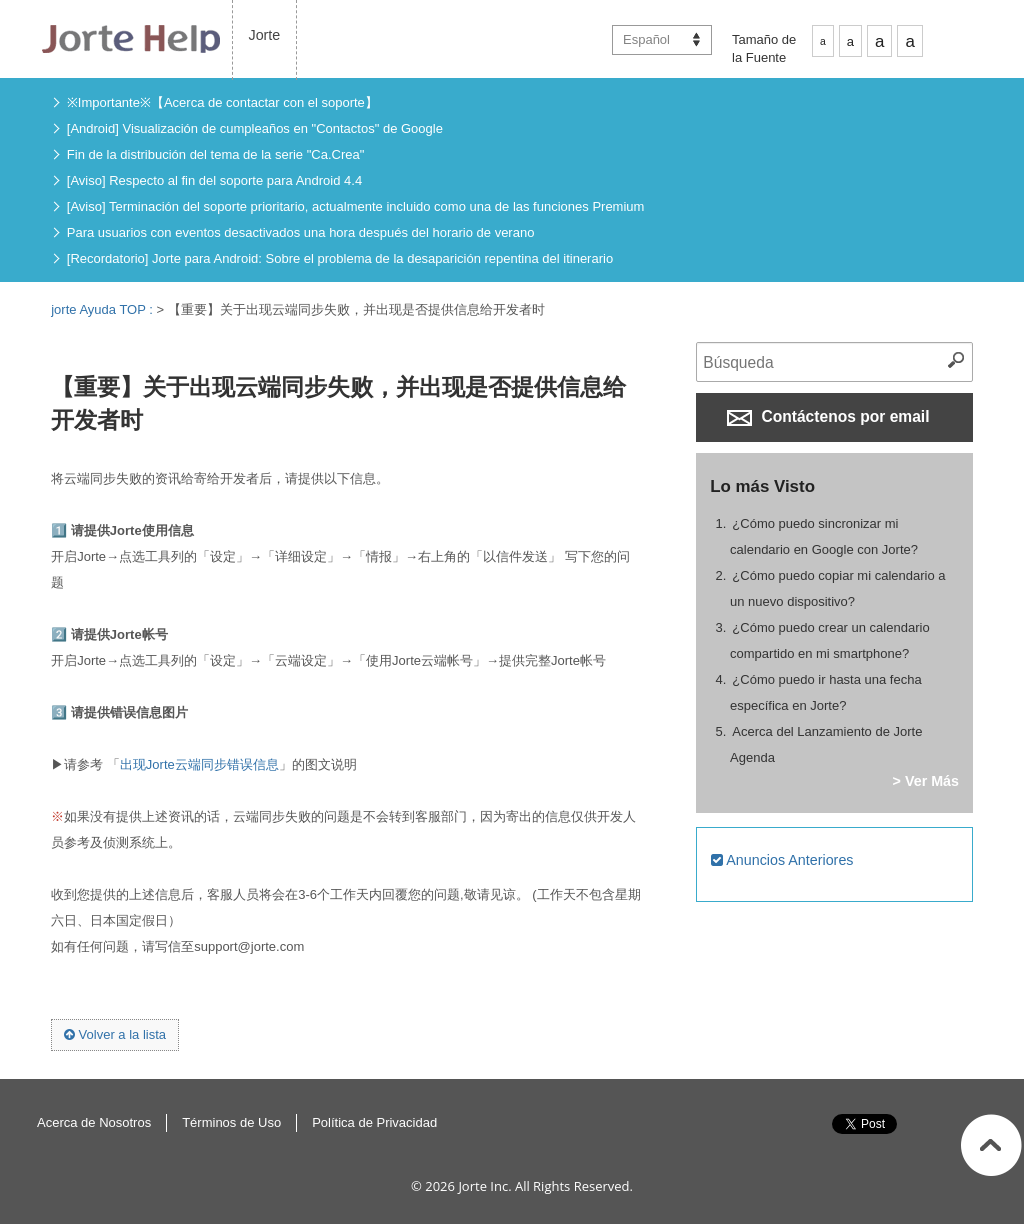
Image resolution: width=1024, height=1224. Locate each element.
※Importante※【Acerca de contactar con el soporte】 (222, 102)
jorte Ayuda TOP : (103, 309)
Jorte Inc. (484, 1186)
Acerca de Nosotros (94, 1122)
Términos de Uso (231, 1122)
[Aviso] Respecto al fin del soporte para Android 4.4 (214, 180)
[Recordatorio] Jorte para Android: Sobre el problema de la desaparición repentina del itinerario (340, 258)
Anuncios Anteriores (782, 860)
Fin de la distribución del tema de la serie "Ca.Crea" (216, 154)
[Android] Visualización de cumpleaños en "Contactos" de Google (255, 128)
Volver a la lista (115, 1034)
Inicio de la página (991, 1145)
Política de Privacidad (374, 1122)
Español (646, 39)
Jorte (265, 35)
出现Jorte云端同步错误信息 (199, 764)
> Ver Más (926, 781)
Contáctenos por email (828, 417)
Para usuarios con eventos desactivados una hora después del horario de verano (301, 232)
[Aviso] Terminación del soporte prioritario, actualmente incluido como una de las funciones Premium (356, 206)
